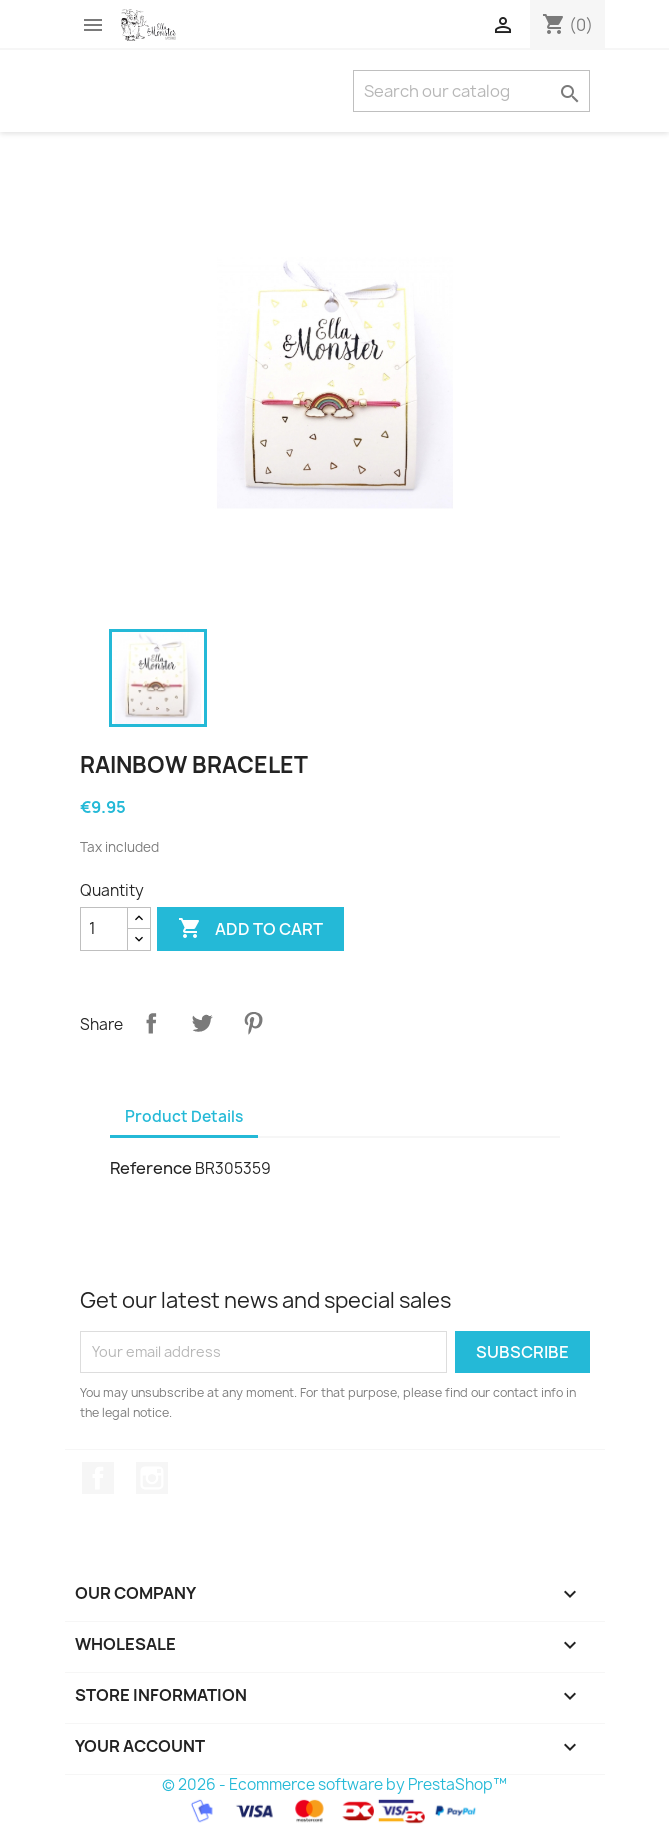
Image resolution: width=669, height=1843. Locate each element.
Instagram (152, 1478)
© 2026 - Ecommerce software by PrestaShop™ (334, 1784)
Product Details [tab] (184, 1116)
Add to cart (250, 929)
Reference (151, 1168)
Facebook (98, 1478)
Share (151, 1023)
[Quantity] (104, 929)
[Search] (471, 91)
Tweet (202, 1023)
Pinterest (253, 1023)
